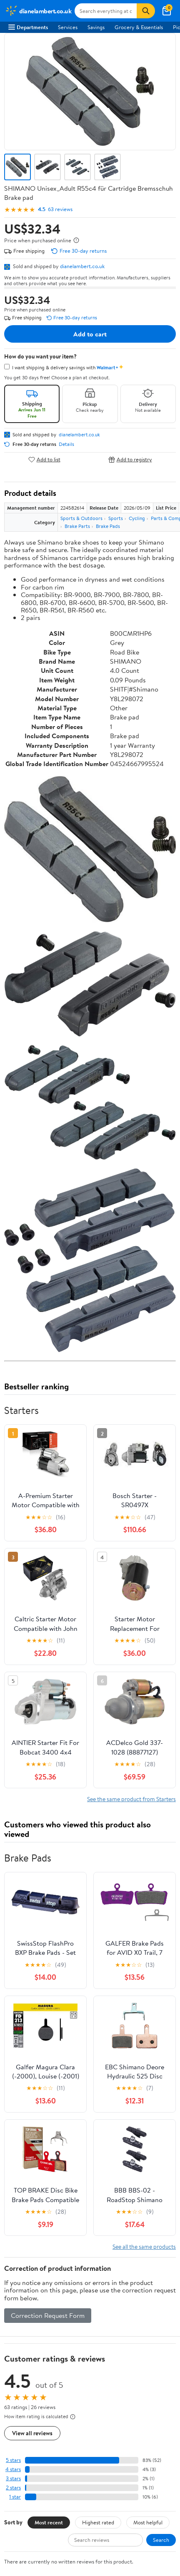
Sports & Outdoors (81, 518)
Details (66, 444)
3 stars (13, 2478)
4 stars (13, 2469)
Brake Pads (108, 526)
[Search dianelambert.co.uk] (106, 10)
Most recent (49, 2522)
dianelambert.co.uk (82, 266)
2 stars (13, 2487)
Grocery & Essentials (139, 27)
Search (161, 2540)
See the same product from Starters (131, 1799)
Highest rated (98, 2522)
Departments (28, 27)
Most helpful (147, 2522)
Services (68, 27)
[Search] (146, 10)
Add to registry (130, 459)
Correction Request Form (48, 2315)
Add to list (44, 459)
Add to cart (90, 333)
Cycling (137, 518)
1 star (15, 2497)
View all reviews (32, 2433)
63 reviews (60, 209)
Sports (115, 518)
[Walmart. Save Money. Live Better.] (38, 11)
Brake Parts (77, 526)
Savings (96, 27)
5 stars (13, 2460)
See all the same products (144, 2246)
